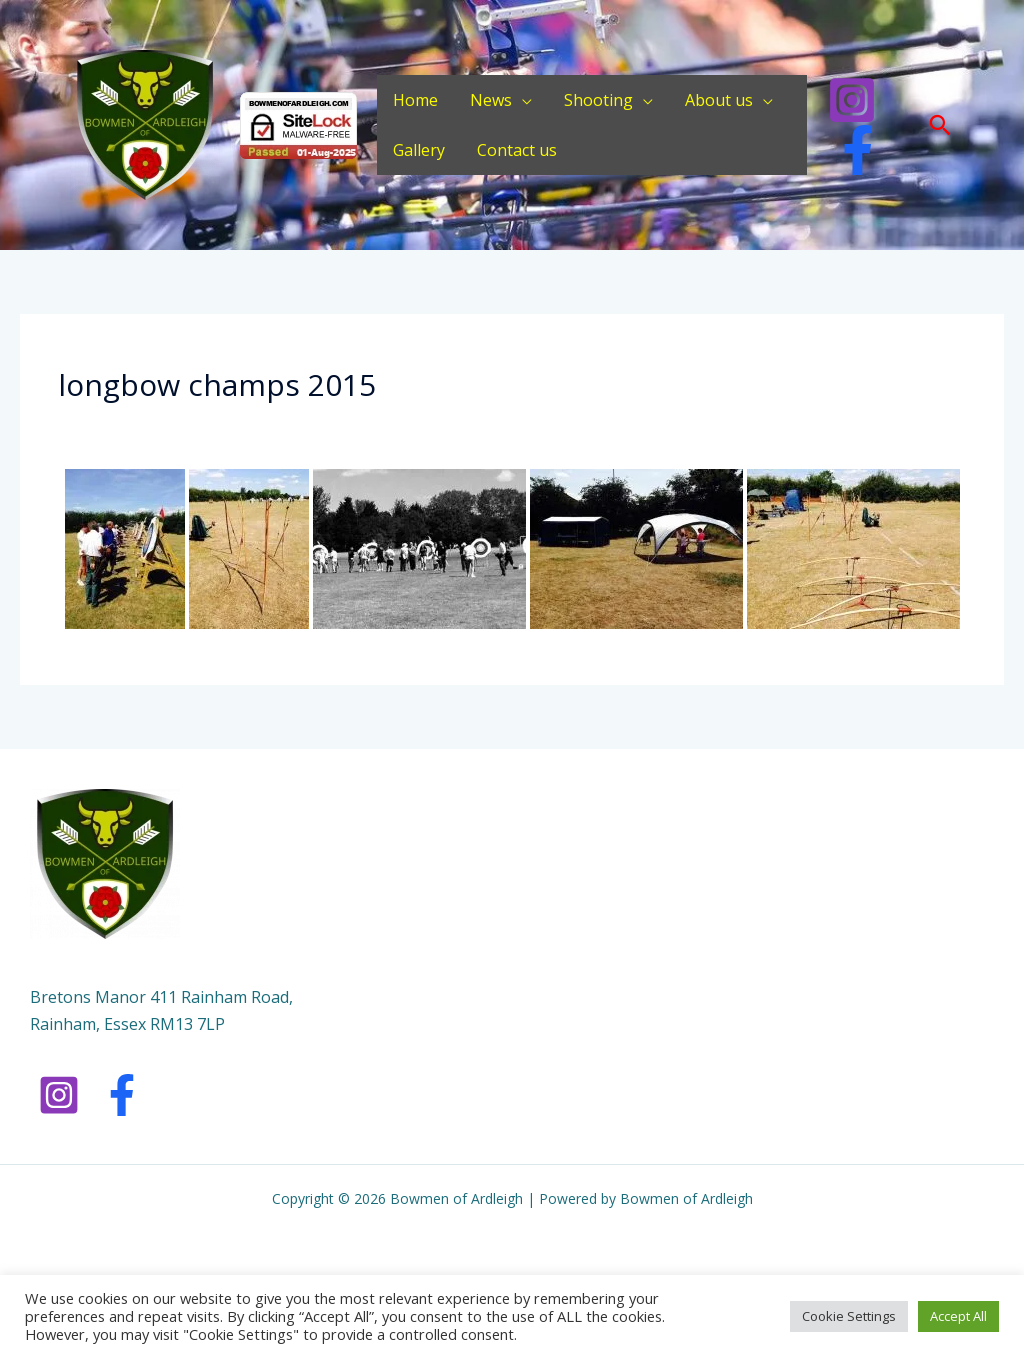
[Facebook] (858, 150)
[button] (940, 125)
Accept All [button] (958, 1316)
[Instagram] (852, 100)
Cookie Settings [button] (849, 1316)
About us (719, 100)
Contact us (517, 150)
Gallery (419, 150)
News (491, 100)
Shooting (598, 100)
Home (415, 100)
